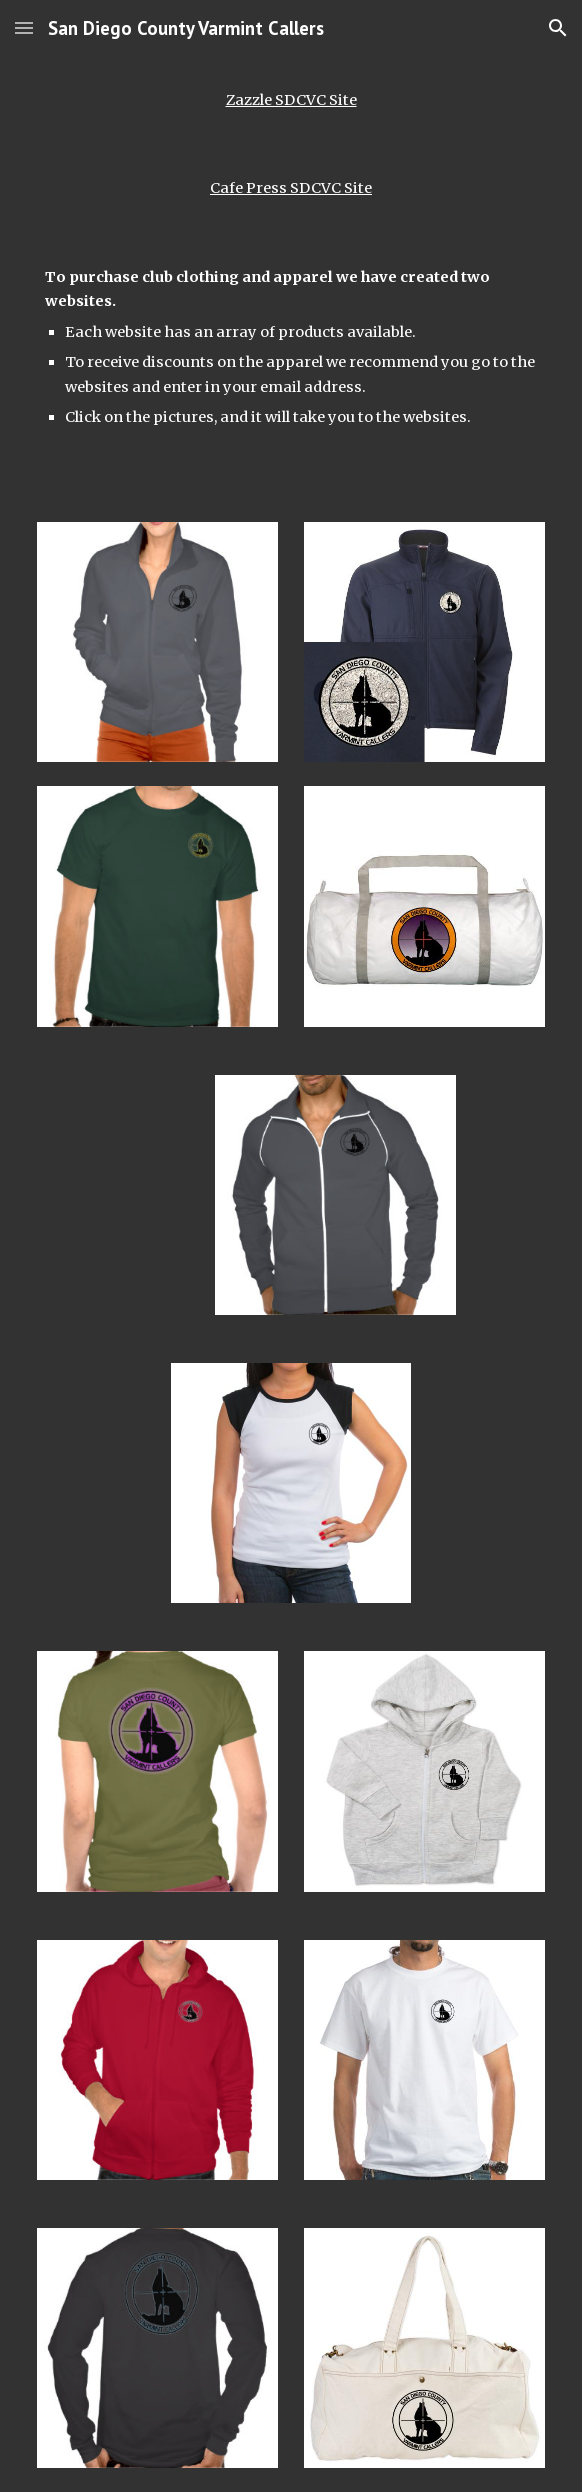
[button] (24, 27)
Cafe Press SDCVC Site (291, 188)
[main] (290, 100)
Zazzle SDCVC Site (291, 100)
